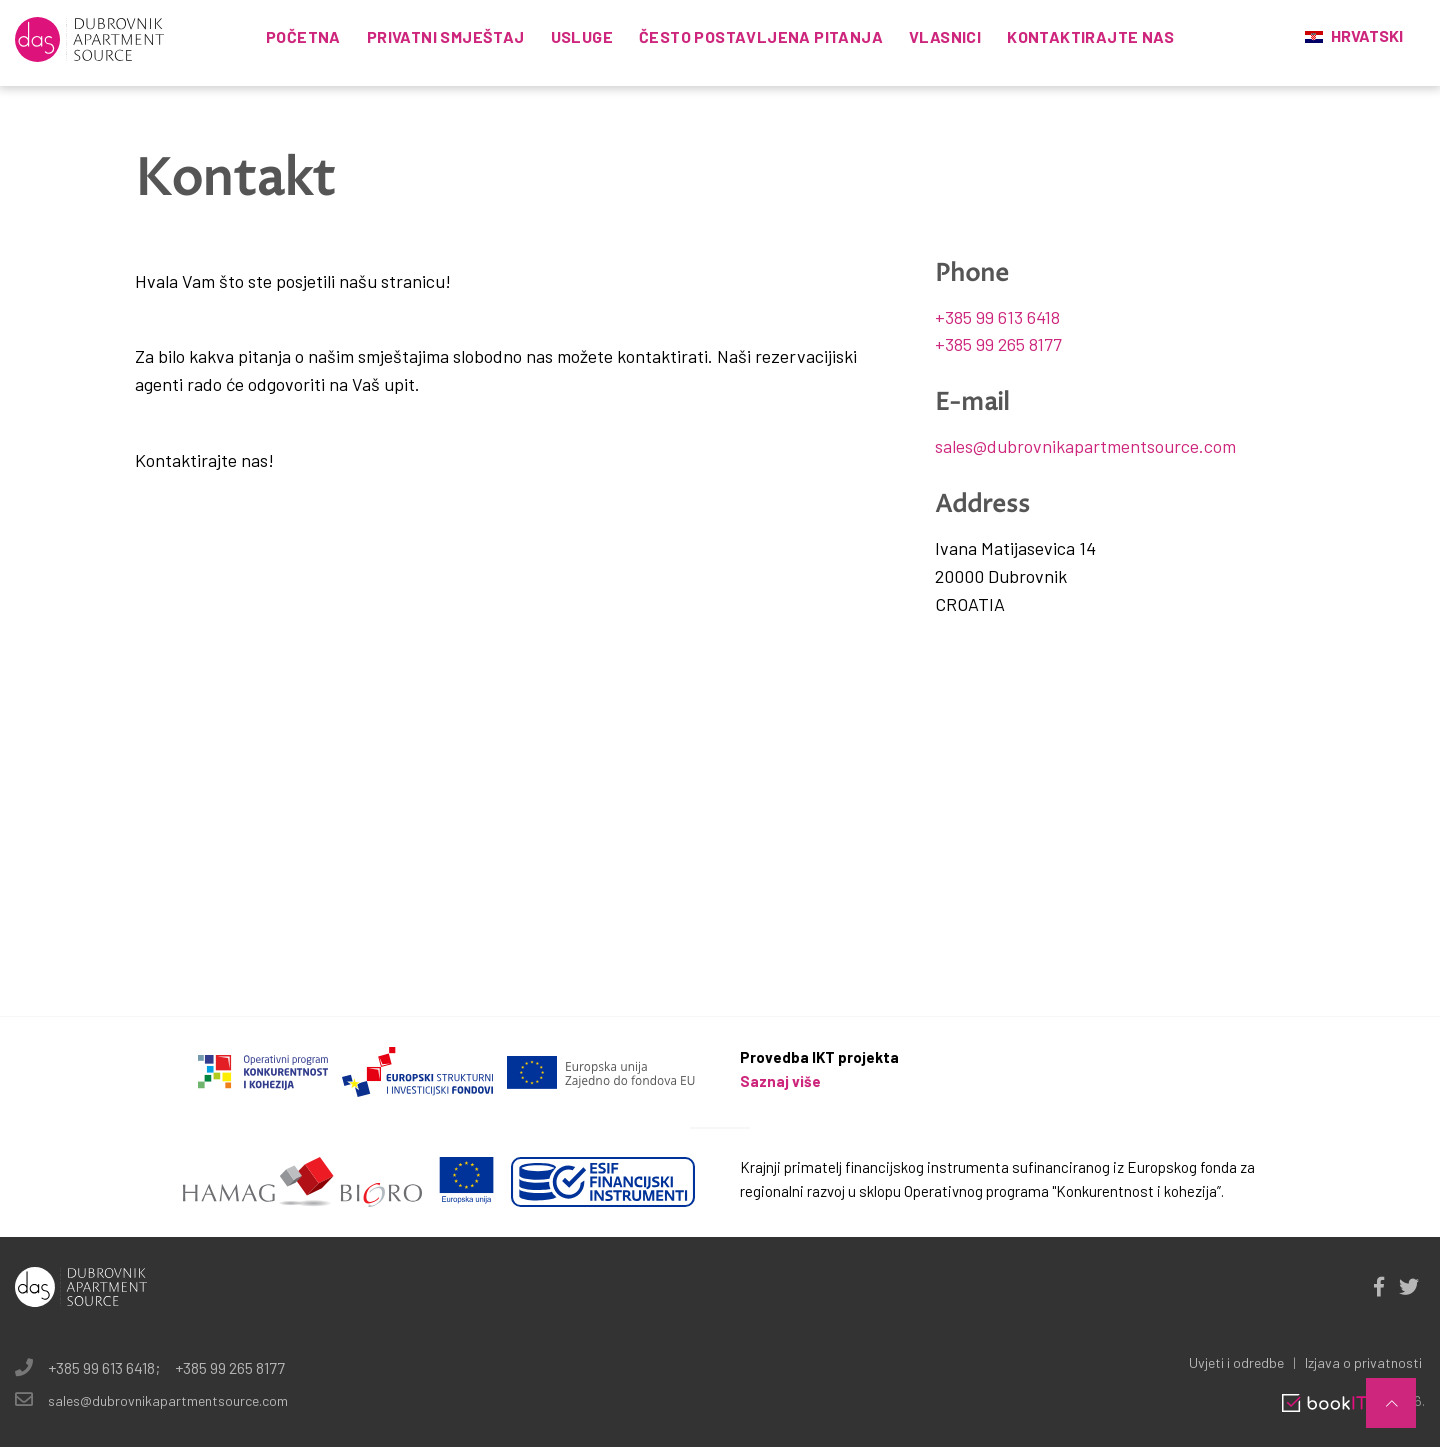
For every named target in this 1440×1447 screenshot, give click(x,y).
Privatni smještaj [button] (446, 36)
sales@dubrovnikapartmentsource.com (1085, 446)
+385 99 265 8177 (998, 344)
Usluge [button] (582, 36)
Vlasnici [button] (945, 36)
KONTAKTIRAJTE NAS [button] (1090, 36)
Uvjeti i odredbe (1236, 1362)
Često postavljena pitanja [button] (761, 36)
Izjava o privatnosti (1363, 1362)
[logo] (89, 37)
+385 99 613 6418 (997, 317)
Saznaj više (780, 1081)
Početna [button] (303, 36)
